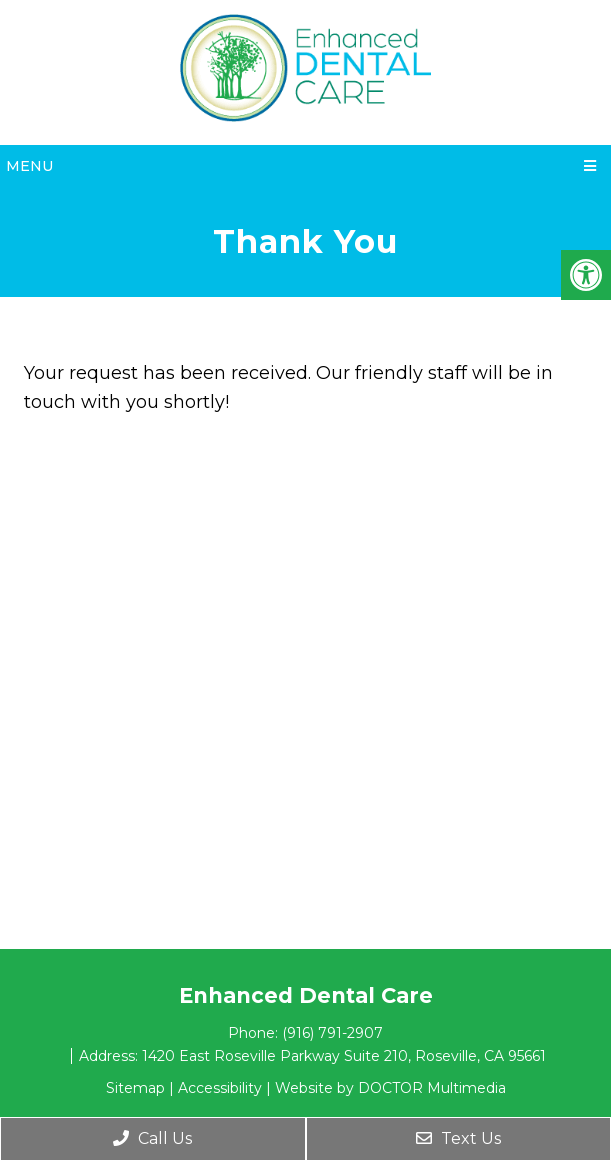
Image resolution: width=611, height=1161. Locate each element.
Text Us (458, 1138)
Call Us (152, 1138)
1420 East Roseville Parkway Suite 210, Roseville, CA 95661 (344, 1056)
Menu (29, 166)
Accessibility (220, 1088)
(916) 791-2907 (332, 1033)
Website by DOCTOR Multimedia (390, 1088)
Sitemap (135, 1088)
